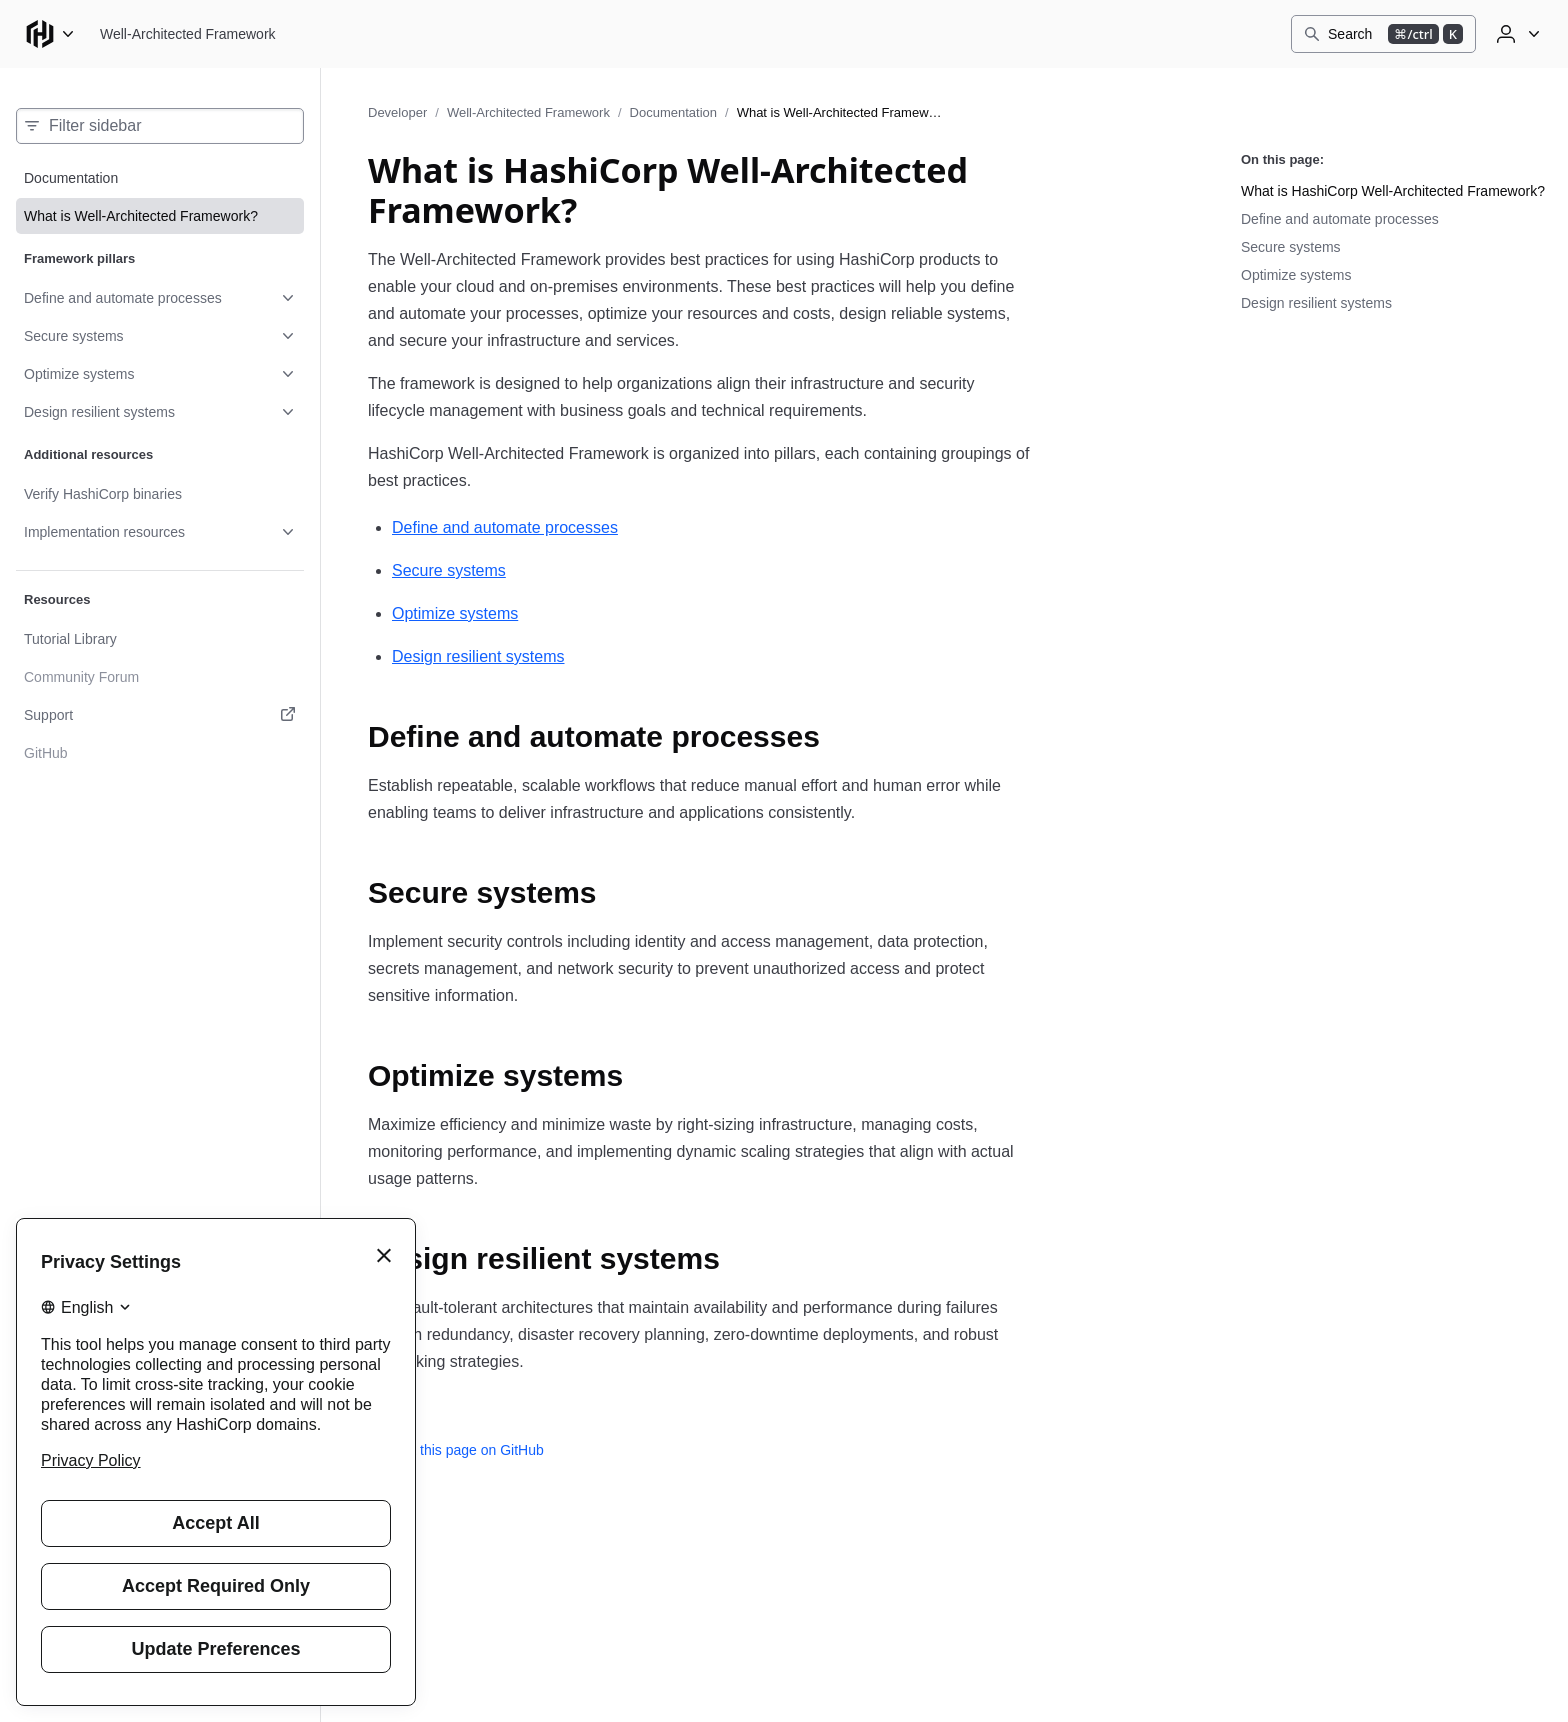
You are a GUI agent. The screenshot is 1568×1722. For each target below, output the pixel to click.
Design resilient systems (478, 656)
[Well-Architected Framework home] (188, 34)
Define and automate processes (505, 527)
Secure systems (449, 570)
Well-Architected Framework (528, 112)
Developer (397, 112)
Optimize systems (455, 613)
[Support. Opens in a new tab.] (160, 715)
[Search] (1383, 34)
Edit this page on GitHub (456, 1450)
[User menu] (1516, 34)
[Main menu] (50, 34)
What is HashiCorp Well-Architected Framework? (1393, 191)
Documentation (673, 112)
